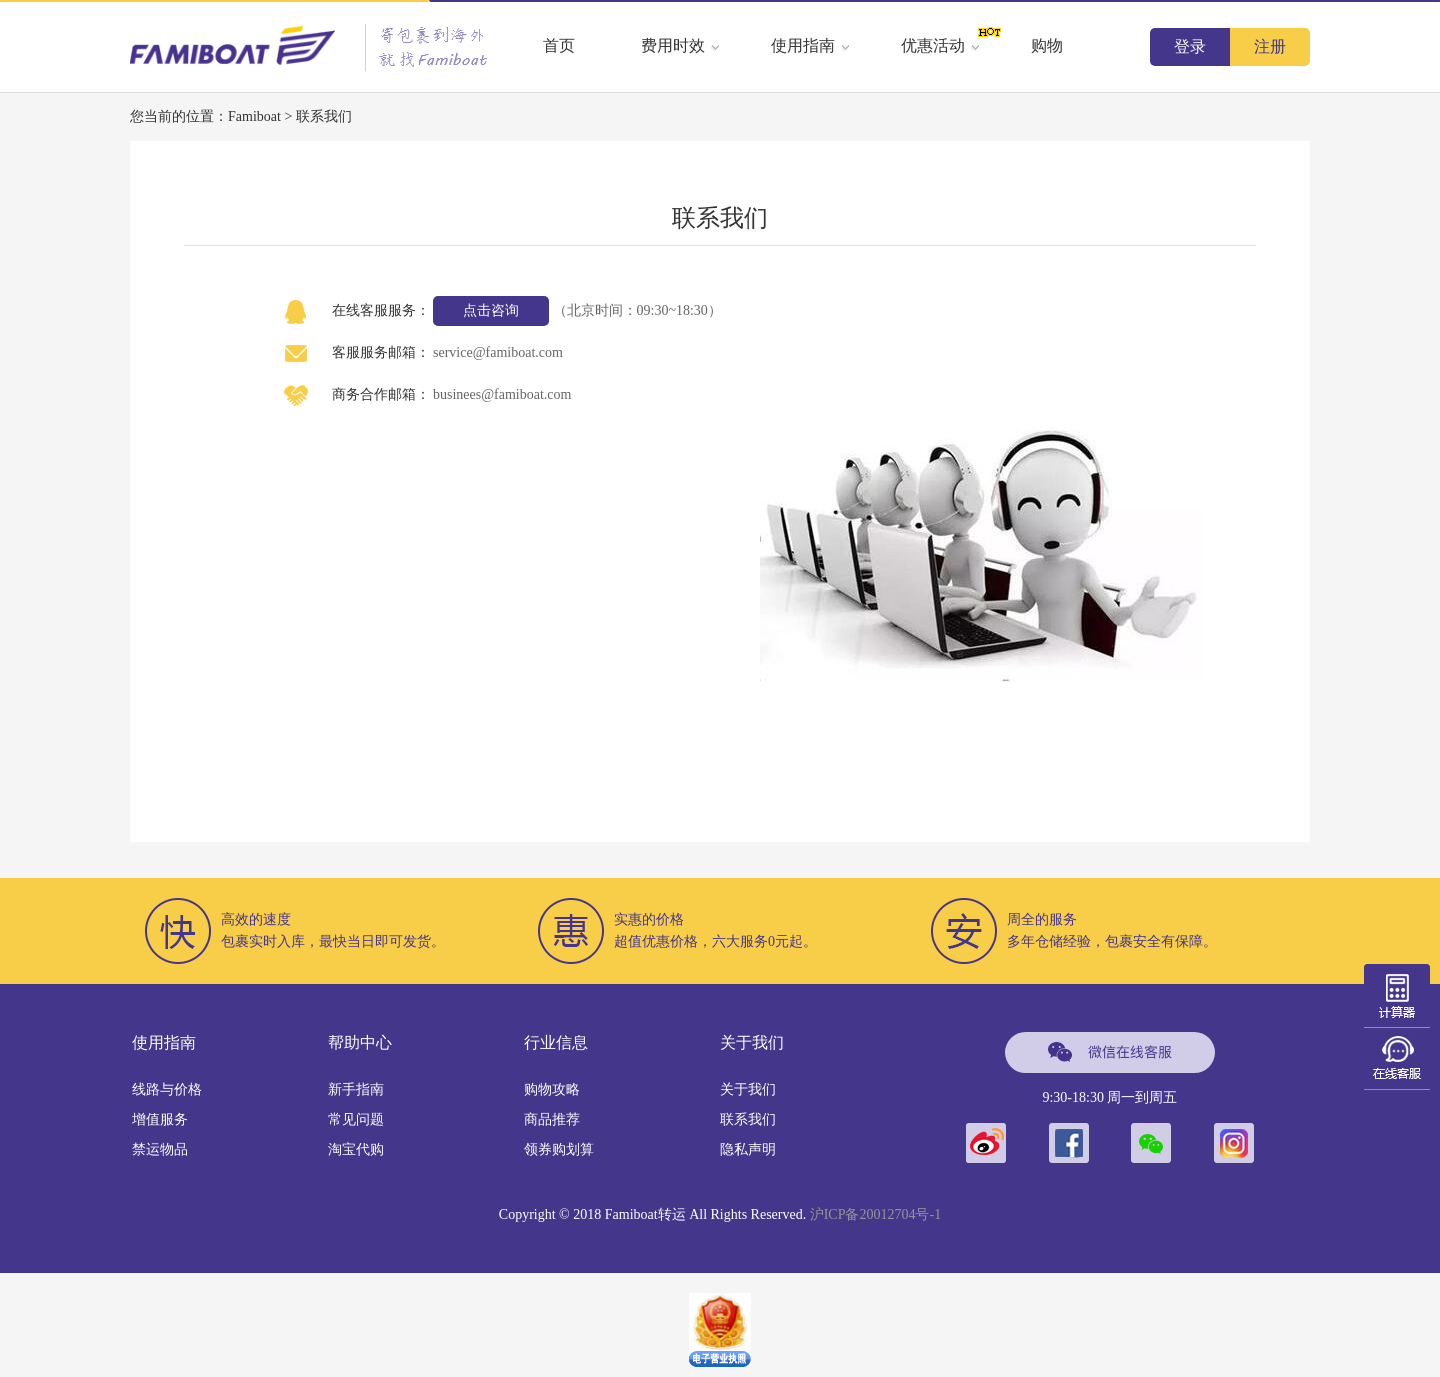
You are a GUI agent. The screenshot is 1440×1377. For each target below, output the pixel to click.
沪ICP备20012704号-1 (875, 1214)
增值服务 (160, 1119)
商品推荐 (552, 1119)
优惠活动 (941, 45)
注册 (1270, 46)
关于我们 (748, 1089)
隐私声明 (748, 1149)
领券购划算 (559, 1149)
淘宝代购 (356, 1149)
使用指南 (811, 45)
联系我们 (748, 1119)
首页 (559, 45)
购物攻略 (552, 1089)
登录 (1190, 46)
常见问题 (356, 1119)
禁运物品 (160, 1149)
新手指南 (356, 1089)
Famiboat (254, 116)
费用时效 (681, 45)
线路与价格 (167, 1089)
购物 (1047, 45)
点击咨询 (491, 310)
